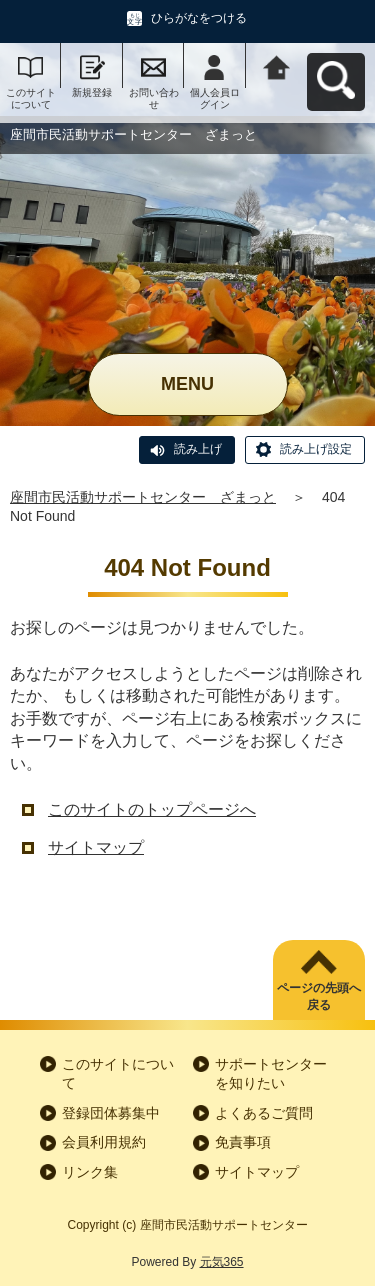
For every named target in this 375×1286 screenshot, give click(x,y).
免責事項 (243, 1142)
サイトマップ (96, 847)
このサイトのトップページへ (152, 809)
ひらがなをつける (199, 18)
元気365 (222, 1262)
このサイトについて (31, 98)
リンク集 (90, 1172)
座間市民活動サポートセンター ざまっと (143, 497)
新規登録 (92, 92)
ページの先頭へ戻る (319, 996)
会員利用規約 (104, 1142)
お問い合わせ (154, 98)
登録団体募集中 (111, 1113)
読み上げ (198, 449)
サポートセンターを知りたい (271, 1074)
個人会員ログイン (215, 98)
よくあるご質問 (264, 1113)
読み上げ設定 (316, 449)
